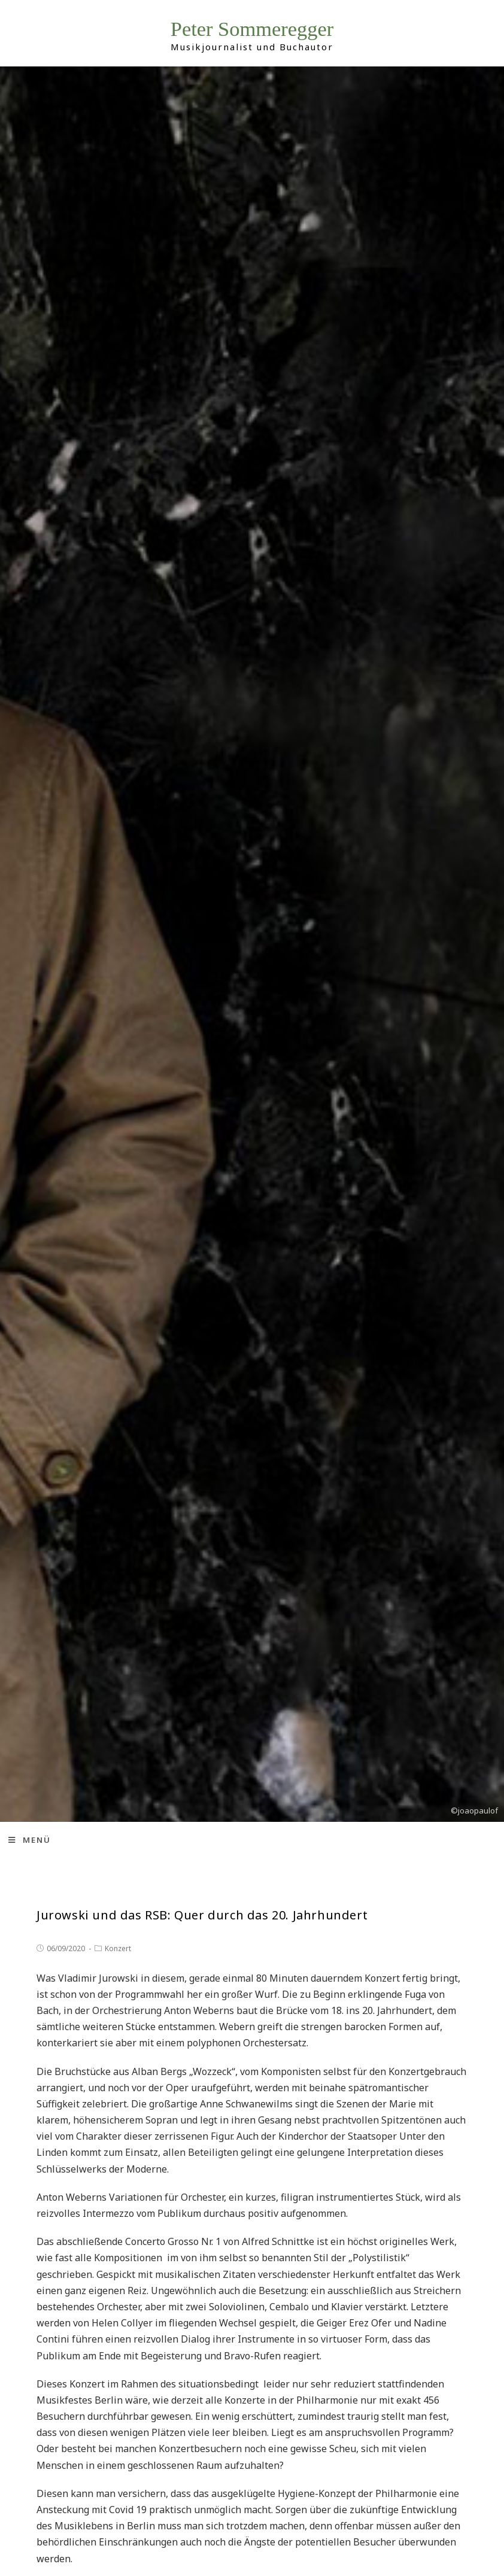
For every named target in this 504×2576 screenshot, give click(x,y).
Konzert (118, 1948)
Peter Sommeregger (252, 29)
